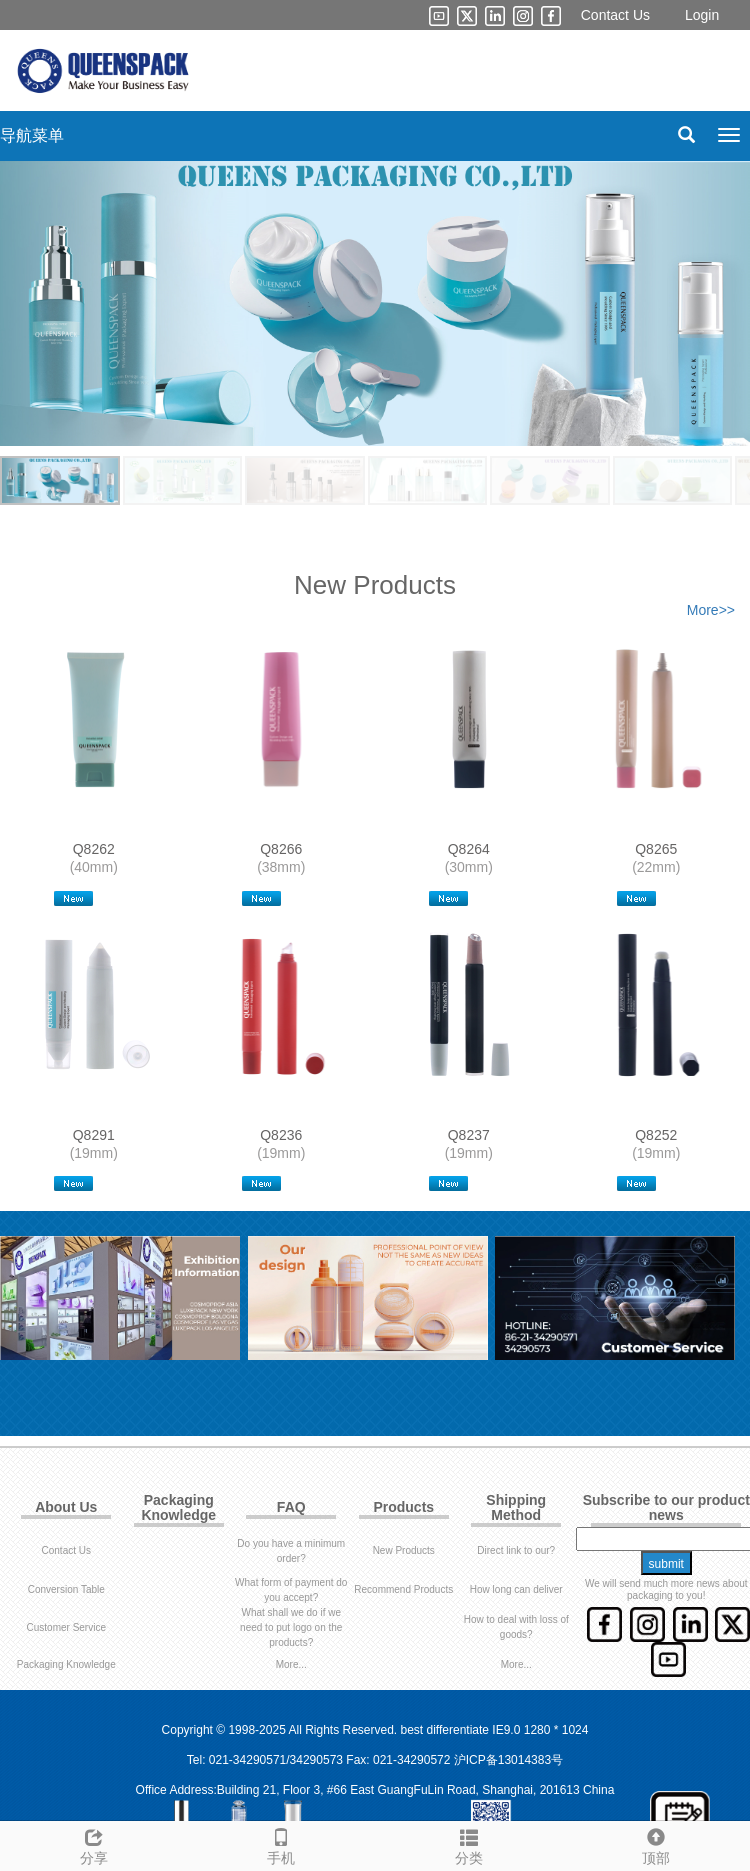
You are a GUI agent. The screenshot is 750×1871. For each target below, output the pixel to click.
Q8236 (281, 1135)
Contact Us (615, 15)
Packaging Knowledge (66, 1664)
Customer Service (66, 1627)
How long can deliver (516, 1589)
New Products (404, 1550)
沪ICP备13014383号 (508, 1760)
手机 (282, 1844)
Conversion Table (66, 1589)
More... (291, 1664)
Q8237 (469, 1135)
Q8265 (656, 849)
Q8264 (469, 849)
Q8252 (656, 1135)
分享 (94, 1844)
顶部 (657, 1844)
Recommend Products (403, 1589)
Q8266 (281, 849)
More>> (711, 610)
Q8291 (94, 1135)
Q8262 (94, 849)
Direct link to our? (516, 1550)
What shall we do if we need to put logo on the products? (291, 1627)
